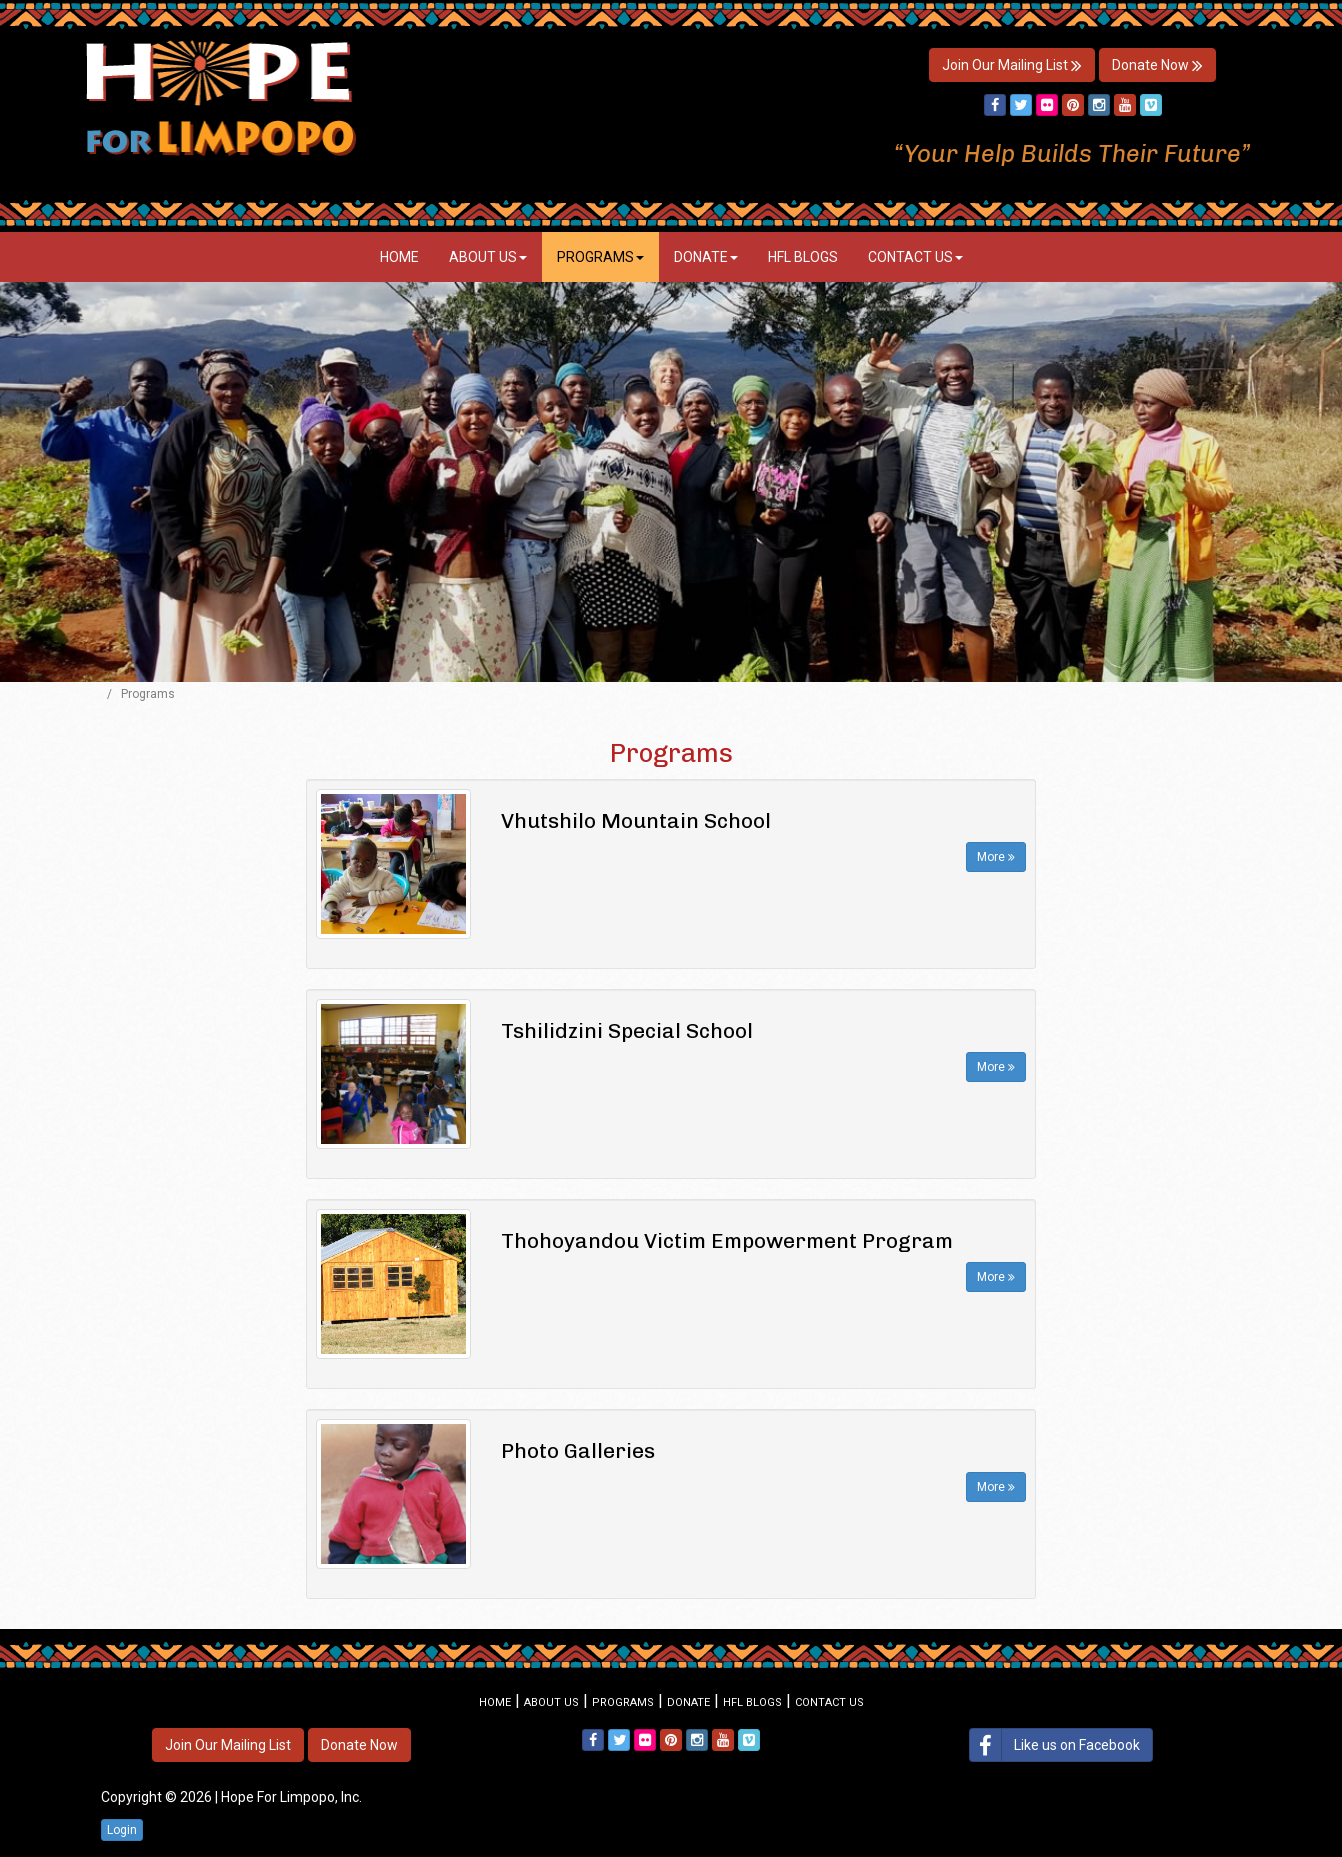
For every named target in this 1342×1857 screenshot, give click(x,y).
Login (122, 1830)
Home (399, 257)
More (996, 857)
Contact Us (915, 257)
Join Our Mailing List (1012, 65)
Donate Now (1157, 65)
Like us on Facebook (1055, 1745)
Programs (600, 257)
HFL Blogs (803, 257)
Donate (706, 257)
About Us (488, 257)
